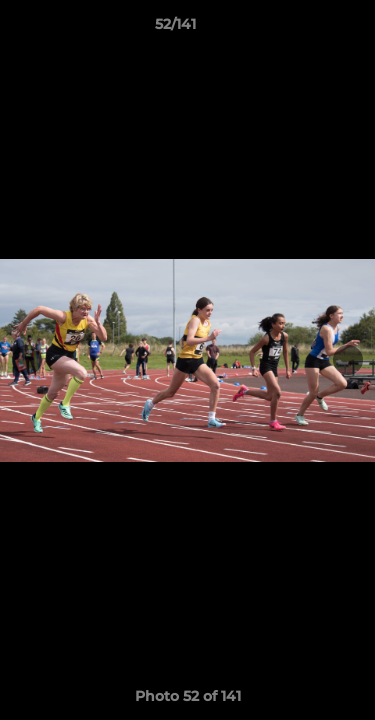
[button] (303, 29)
